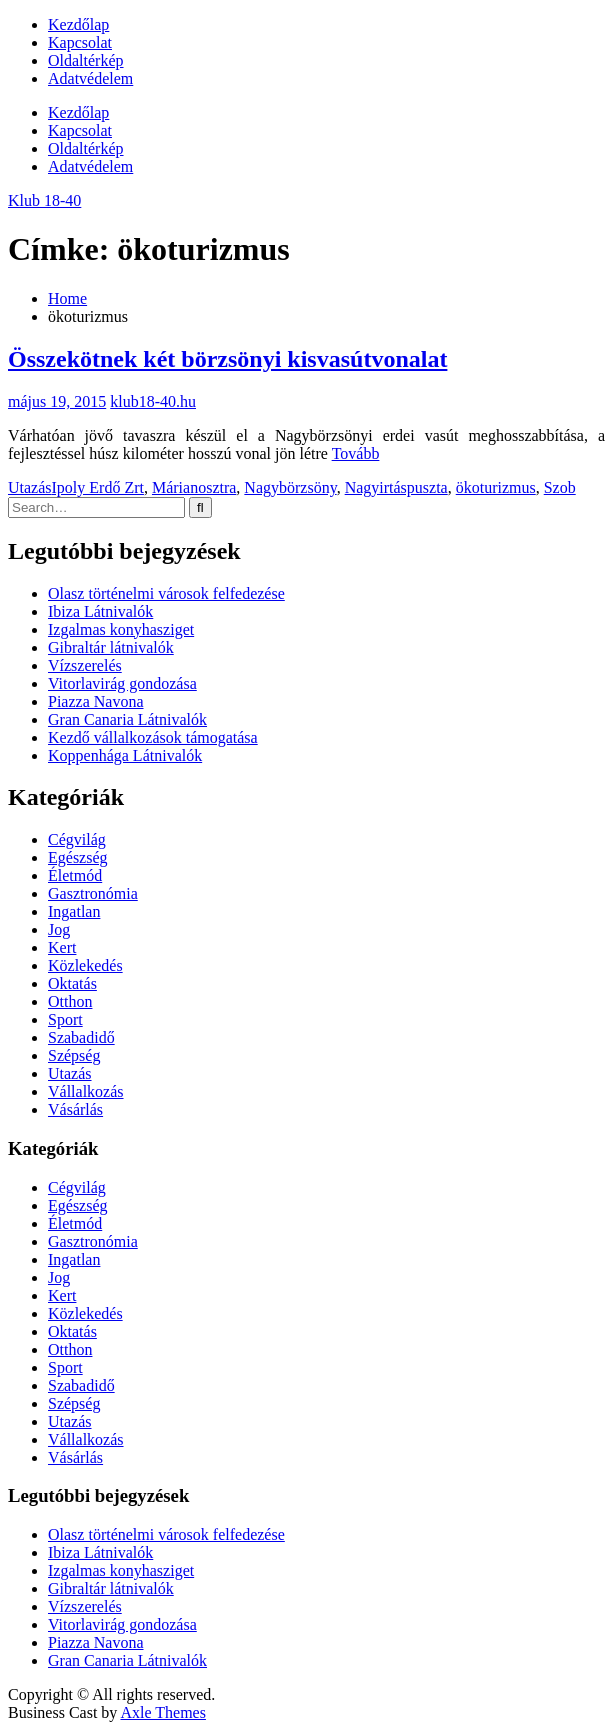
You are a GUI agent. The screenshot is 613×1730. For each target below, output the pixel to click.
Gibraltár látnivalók (111, 647)
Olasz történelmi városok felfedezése (166, 593)
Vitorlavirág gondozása (122, 683)
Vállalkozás (86, 1091)
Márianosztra (194, 487)
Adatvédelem (90, 78)
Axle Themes (162, 1712)
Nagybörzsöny (290, 487)
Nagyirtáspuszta (396, 487)
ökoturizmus (496, 487)
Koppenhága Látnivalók (125, 755)
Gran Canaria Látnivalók (127, 719)
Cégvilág (77, 839)
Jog (59, 929)
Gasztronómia (93, 893)
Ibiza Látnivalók (100, 611)
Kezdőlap (78, 24)
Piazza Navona (96, 701)
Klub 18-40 (44, 200)
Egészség (78, 857)
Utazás (30, 487)
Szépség (74, 1055)
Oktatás (72, 983)
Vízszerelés (85, 665)
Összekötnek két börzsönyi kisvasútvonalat (227, 359)
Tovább (356, 453)
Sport (65, 1019)
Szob (560, 487)
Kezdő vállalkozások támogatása (153, 737)
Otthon (70, 1001)
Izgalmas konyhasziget (121, 629)
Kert (62, 947)
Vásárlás (75, 1109)
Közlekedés (85, 965)
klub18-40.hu (153, 401)
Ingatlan (74, 911)
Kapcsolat (80, 42)
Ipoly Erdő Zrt (98, 487)
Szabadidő (81, 1037)
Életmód (75, 875)
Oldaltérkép (86, 60)
